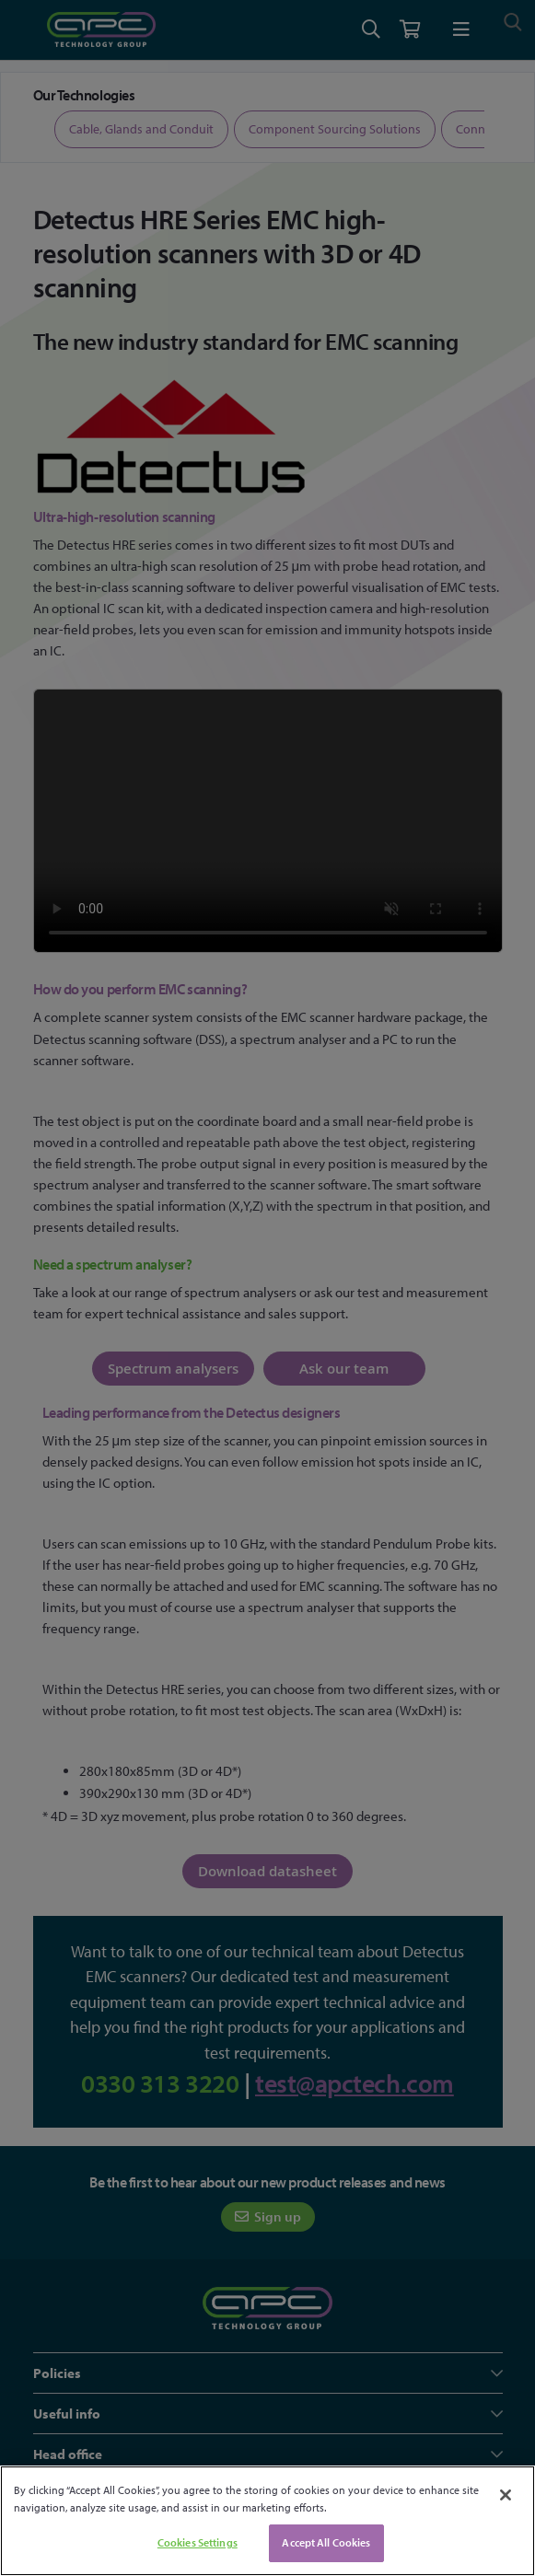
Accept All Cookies (326, 2542)
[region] (267, 2521)
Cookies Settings (197, 2542)
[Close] (505, 2495)
